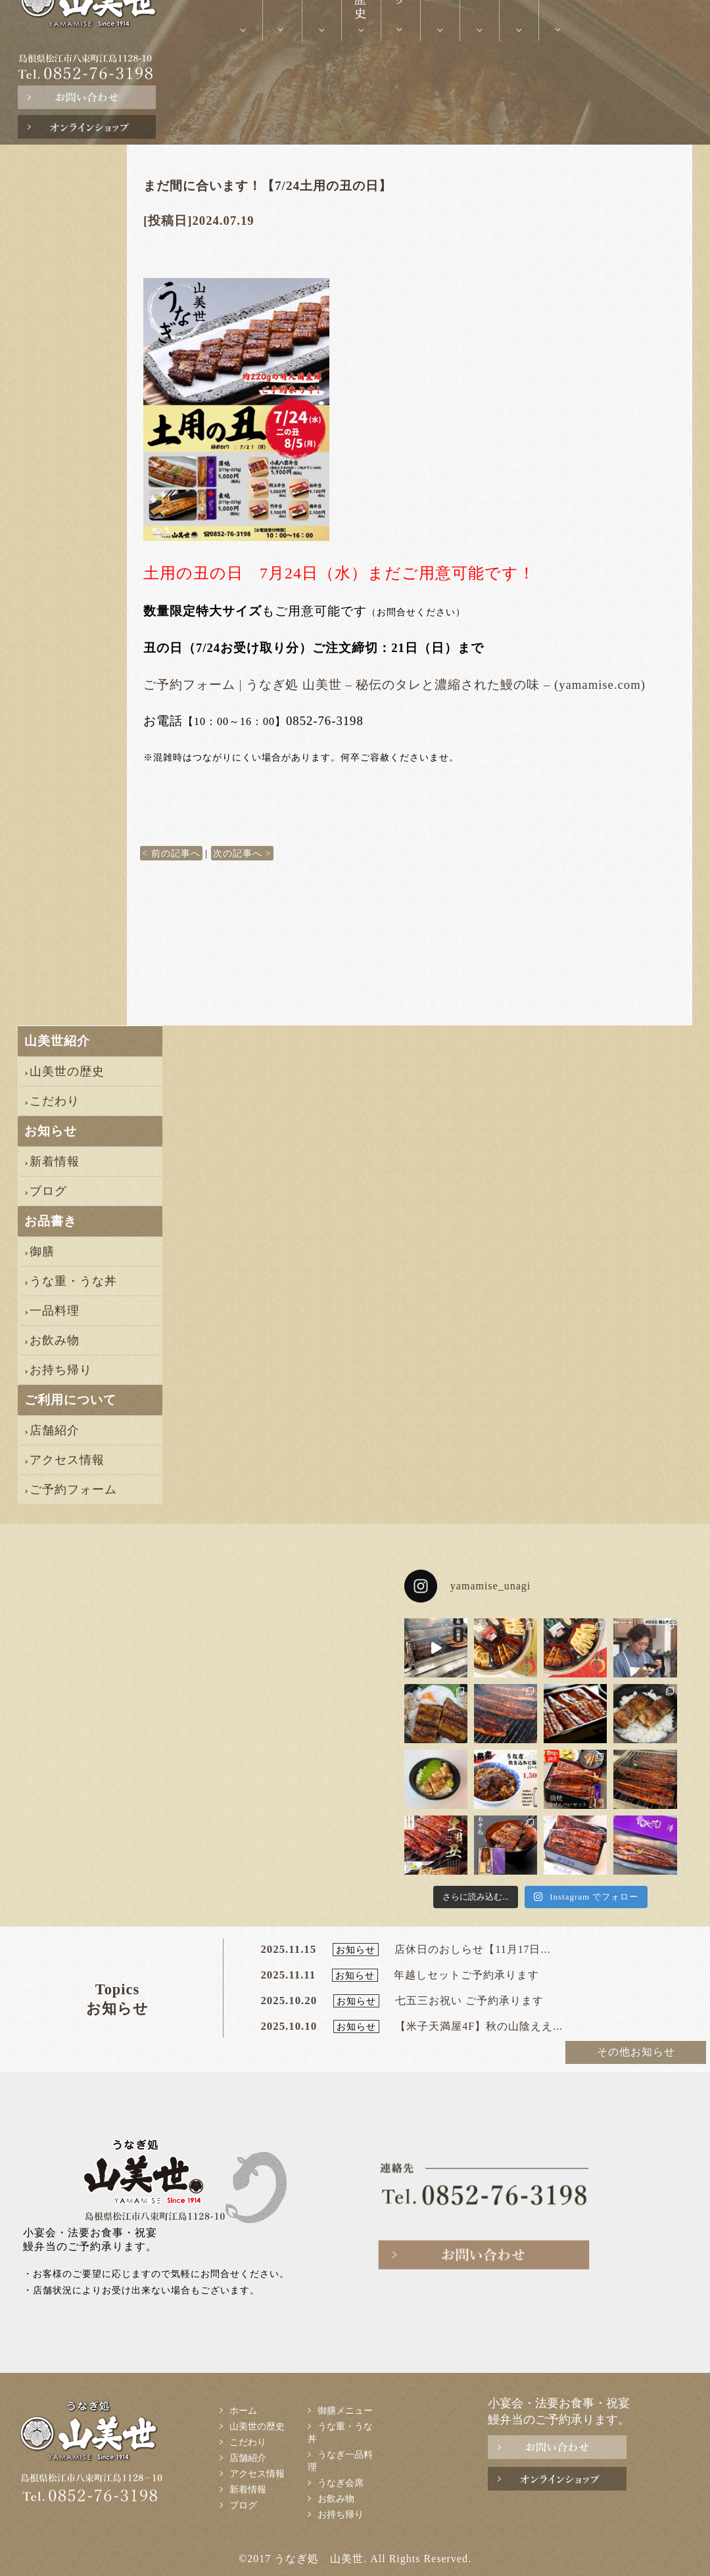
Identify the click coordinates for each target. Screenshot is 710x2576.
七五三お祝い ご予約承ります (469, 2000)
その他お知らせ (636, 2051)
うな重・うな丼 (73, 1281)
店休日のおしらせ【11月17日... (472, 1949)
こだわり (55, 1101)
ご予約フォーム (73, 1489)
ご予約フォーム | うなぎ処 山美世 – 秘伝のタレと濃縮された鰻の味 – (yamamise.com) (394, 684)
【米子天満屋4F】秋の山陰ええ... (479, 2026)
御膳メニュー (345, 2410)
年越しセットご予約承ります (466, 1974)
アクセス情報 (67, 1459)
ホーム (243, 2410)
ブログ (48, 1191)
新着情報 (55, 1161)
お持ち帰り (61, 1369)
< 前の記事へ (171, 853)
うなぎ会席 (341, 2482)
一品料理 (55, 1310)
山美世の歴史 (67, 1071)
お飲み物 (55, 1340)
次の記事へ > (242, 853)
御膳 (42, 1251)
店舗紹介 (55, 1430)
